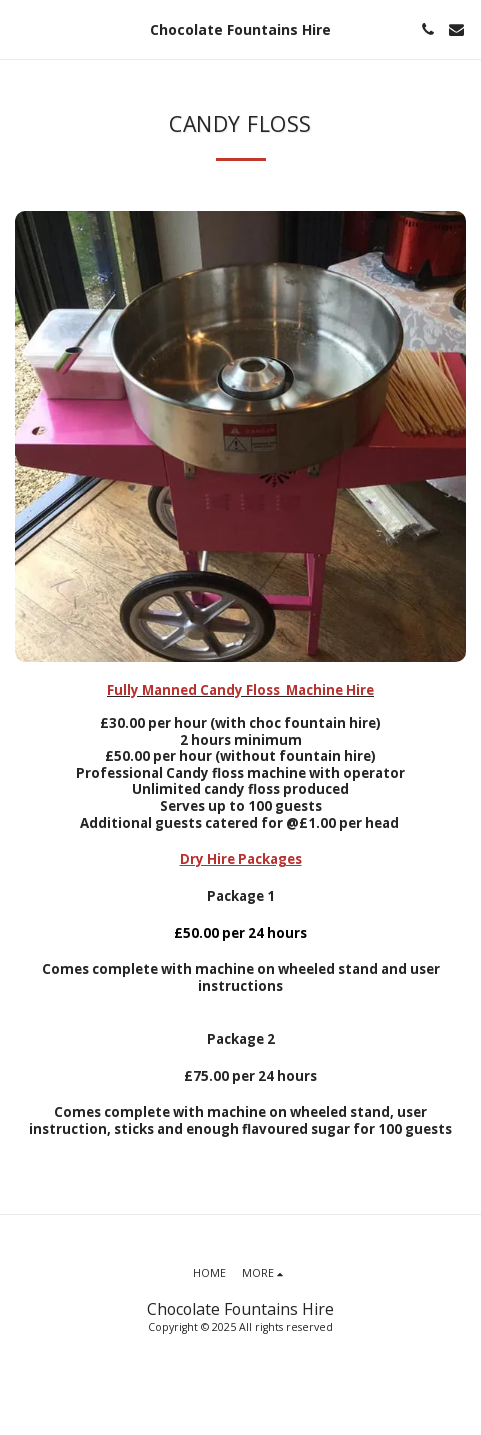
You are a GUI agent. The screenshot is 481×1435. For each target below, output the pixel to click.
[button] (22, 28)
